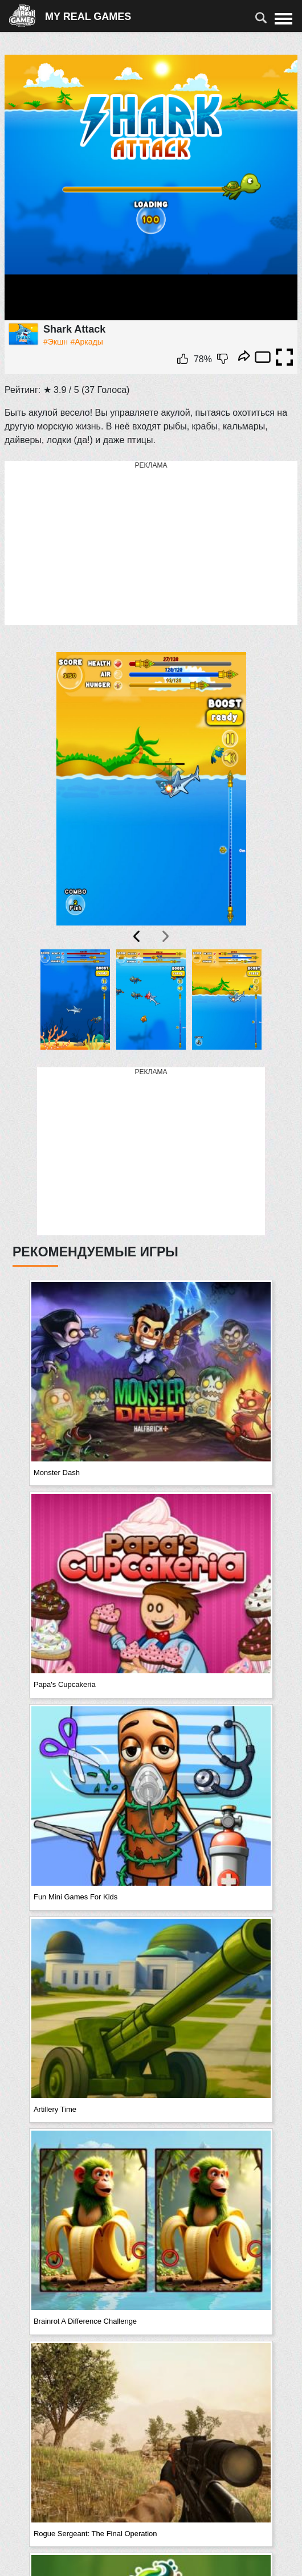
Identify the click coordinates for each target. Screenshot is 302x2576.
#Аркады (86, 341)
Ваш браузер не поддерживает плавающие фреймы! (151, 188)
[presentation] (137, 936)
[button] (74, 1001)
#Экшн (55, 341)
